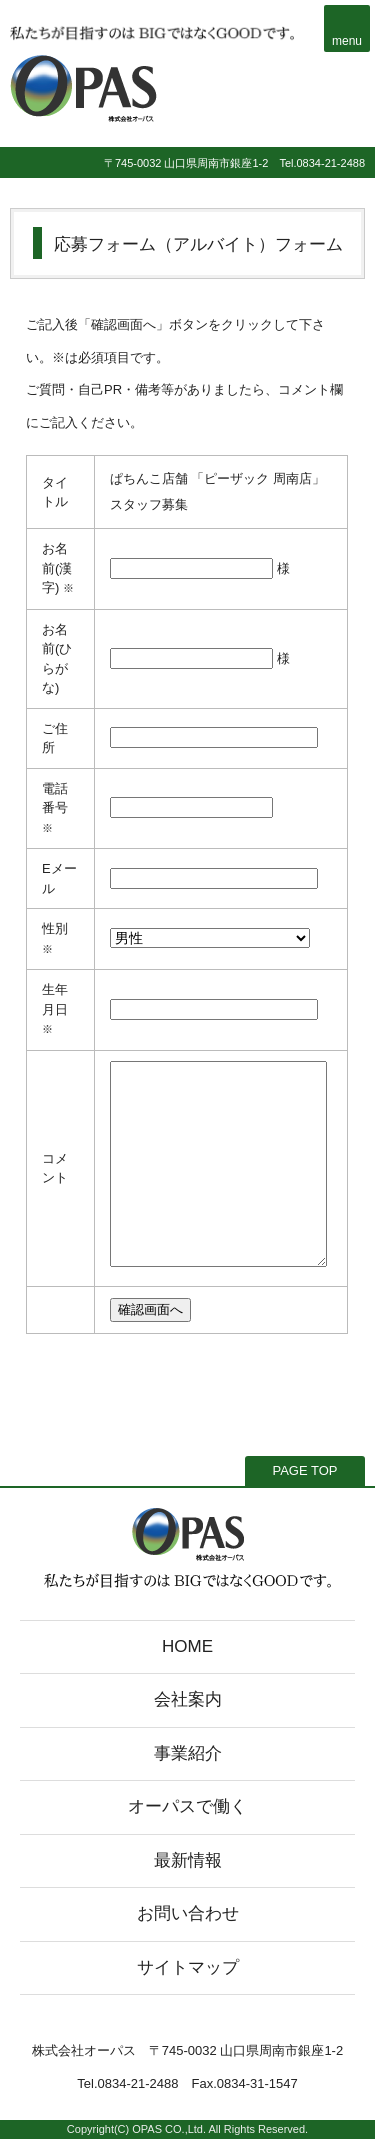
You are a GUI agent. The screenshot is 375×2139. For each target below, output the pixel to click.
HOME (187, 1646)
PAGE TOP (304, 1470)
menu (347, 41)
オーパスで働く (187, 1806)
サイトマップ (188, 1967)
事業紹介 (188, 1753)
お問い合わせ (188, 1913)
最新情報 (188, 1860)
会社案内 (188, 1699)
